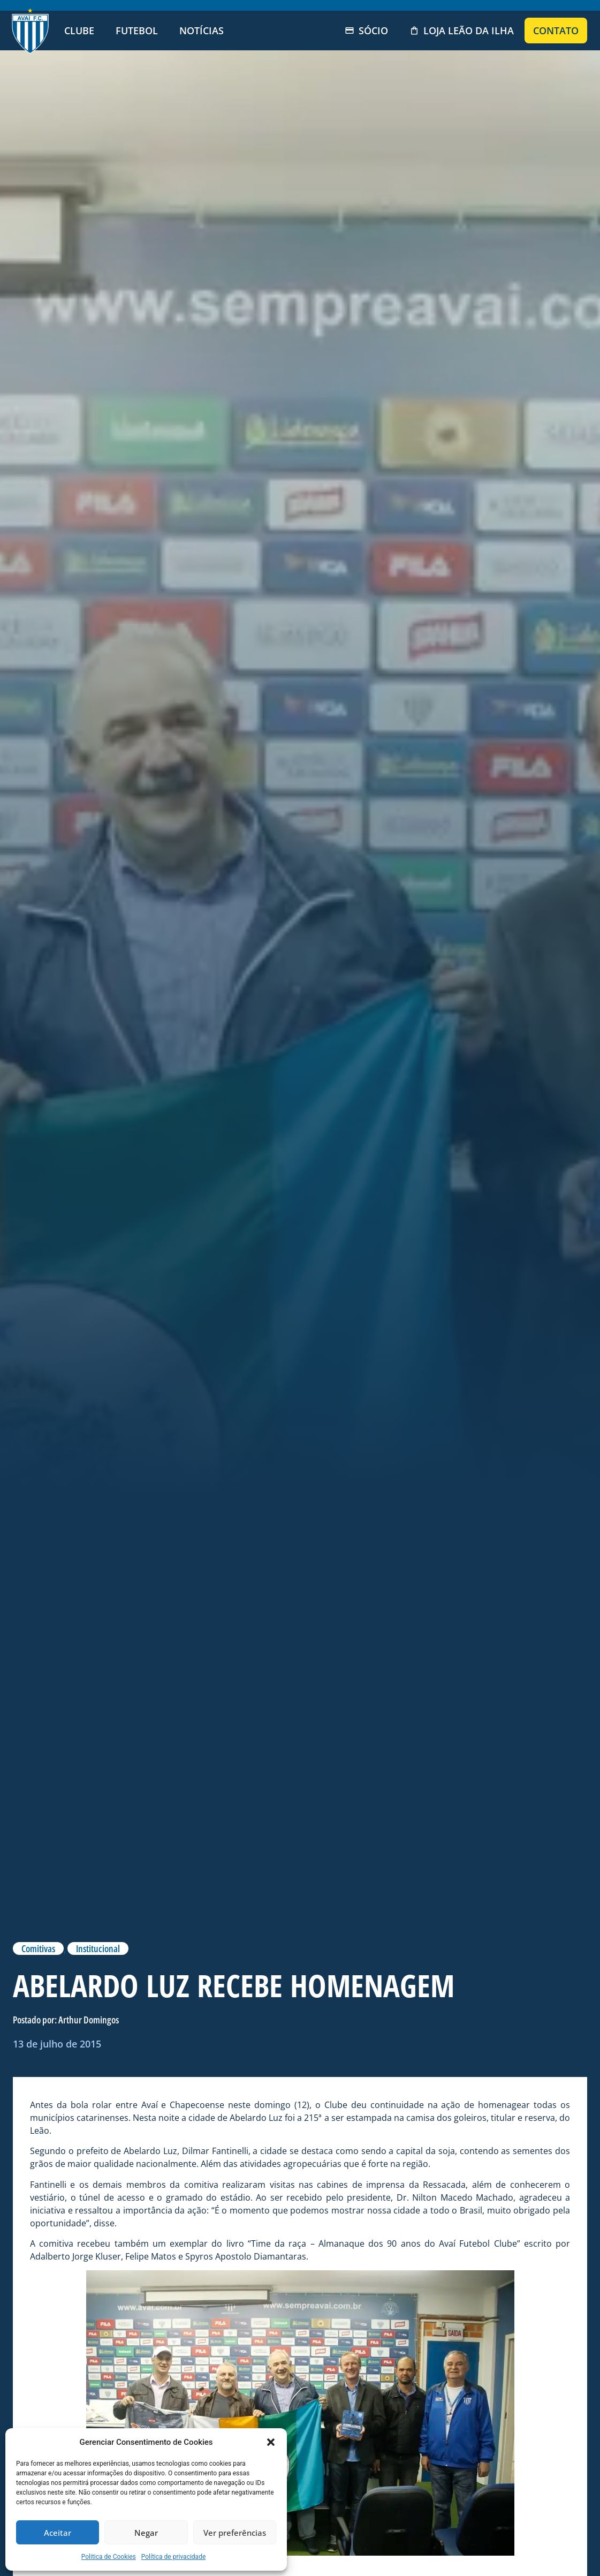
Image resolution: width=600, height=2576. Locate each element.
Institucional (98, 1948)
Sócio (366, 30)
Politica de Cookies (108, 2556)
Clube (79, 30)
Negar (146, 2532)
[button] (270, 2442)
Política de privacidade (173, 2556)
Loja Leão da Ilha (461, 30)
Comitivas (38, 1948)
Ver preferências (234, 2532)
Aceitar (57, 2532)
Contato (556, 30)
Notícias (201, 30)
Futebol (137, 30)
